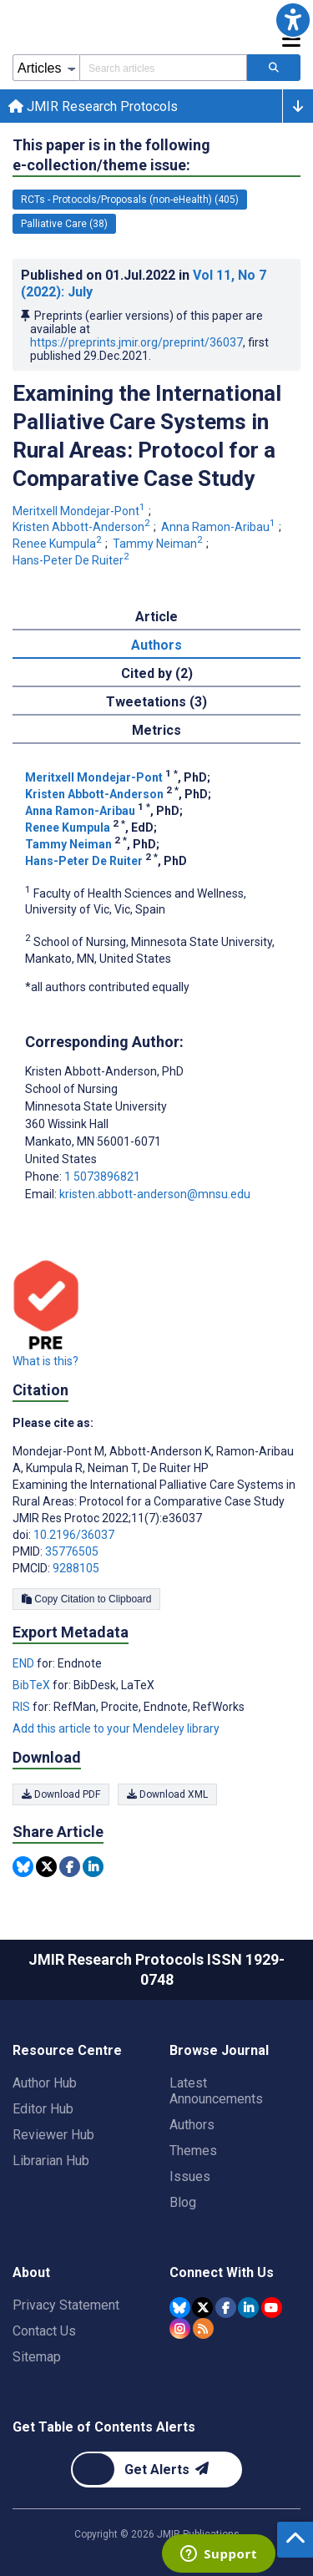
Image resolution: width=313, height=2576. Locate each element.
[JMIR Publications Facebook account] (225, 2307)
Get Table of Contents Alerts (104, 2427)
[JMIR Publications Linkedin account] (248, 2307)
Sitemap (37, 2357)
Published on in (143, 283)
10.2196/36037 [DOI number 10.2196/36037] (73, 1534)
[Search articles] (273, 67)
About (31, 2272)
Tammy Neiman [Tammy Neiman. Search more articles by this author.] (159, 543)
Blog (182, 2202)
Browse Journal (219, 2050)
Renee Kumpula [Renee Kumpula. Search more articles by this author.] (58, 543)
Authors (192, 2125)
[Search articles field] (163, 67)
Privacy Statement (66, 2305)
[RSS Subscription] (203, 2328)
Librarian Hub (51, 2161)
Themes (193, 2150)
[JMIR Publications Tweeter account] (202, 2307)
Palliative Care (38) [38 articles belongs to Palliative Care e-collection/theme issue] (64, 224)
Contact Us (44, 2331)
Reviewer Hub (53, 2135)
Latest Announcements (216, 2091)
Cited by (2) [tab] (157, 673)
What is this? (45, 1361)
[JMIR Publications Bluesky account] (179, 2307)
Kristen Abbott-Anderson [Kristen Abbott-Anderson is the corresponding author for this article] (104, 1071)
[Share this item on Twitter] (46, 1866)
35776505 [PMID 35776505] (71, 1551)
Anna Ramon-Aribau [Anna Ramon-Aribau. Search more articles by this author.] (219, 527)
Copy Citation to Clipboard (86, 1599)
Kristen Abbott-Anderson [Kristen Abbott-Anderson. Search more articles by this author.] (83, 527)
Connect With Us (221, 2272)
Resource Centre (67, 2050)
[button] (293, 20)
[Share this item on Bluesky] (23, 1866)
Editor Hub (43, 2109)
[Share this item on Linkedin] (93, 1866)
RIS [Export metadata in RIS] (23, 1706)
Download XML (167, 1794)
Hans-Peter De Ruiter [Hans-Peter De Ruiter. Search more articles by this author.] (72, 560)
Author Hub (45, 2083)
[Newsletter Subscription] (156, 2469)
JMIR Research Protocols (93, 106)
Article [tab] (156, 617)
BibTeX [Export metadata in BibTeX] (33, 1685)
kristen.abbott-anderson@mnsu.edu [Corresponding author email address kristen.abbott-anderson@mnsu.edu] (154, 1194)
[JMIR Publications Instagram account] (179, 2328)
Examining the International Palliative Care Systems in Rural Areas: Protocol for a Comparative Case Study (147, 436)
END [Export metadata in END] (25, 1663)
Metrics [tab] (156, 730)
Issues (189, 2176)
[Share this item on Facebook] (69, 1866)
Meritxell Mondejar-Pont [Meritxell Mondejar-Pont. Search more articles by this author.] (80, 511)
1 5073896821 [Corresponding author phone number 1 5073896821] (102, 1176)
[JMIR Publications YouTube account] (271, 2307)
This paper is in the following (111, 155)
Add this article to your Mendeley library (116, 1728)
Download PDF (61, 1794)
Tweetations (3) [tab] (156, 702)
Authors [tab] (156, 645)
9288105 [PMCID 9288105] (76, 1568)
